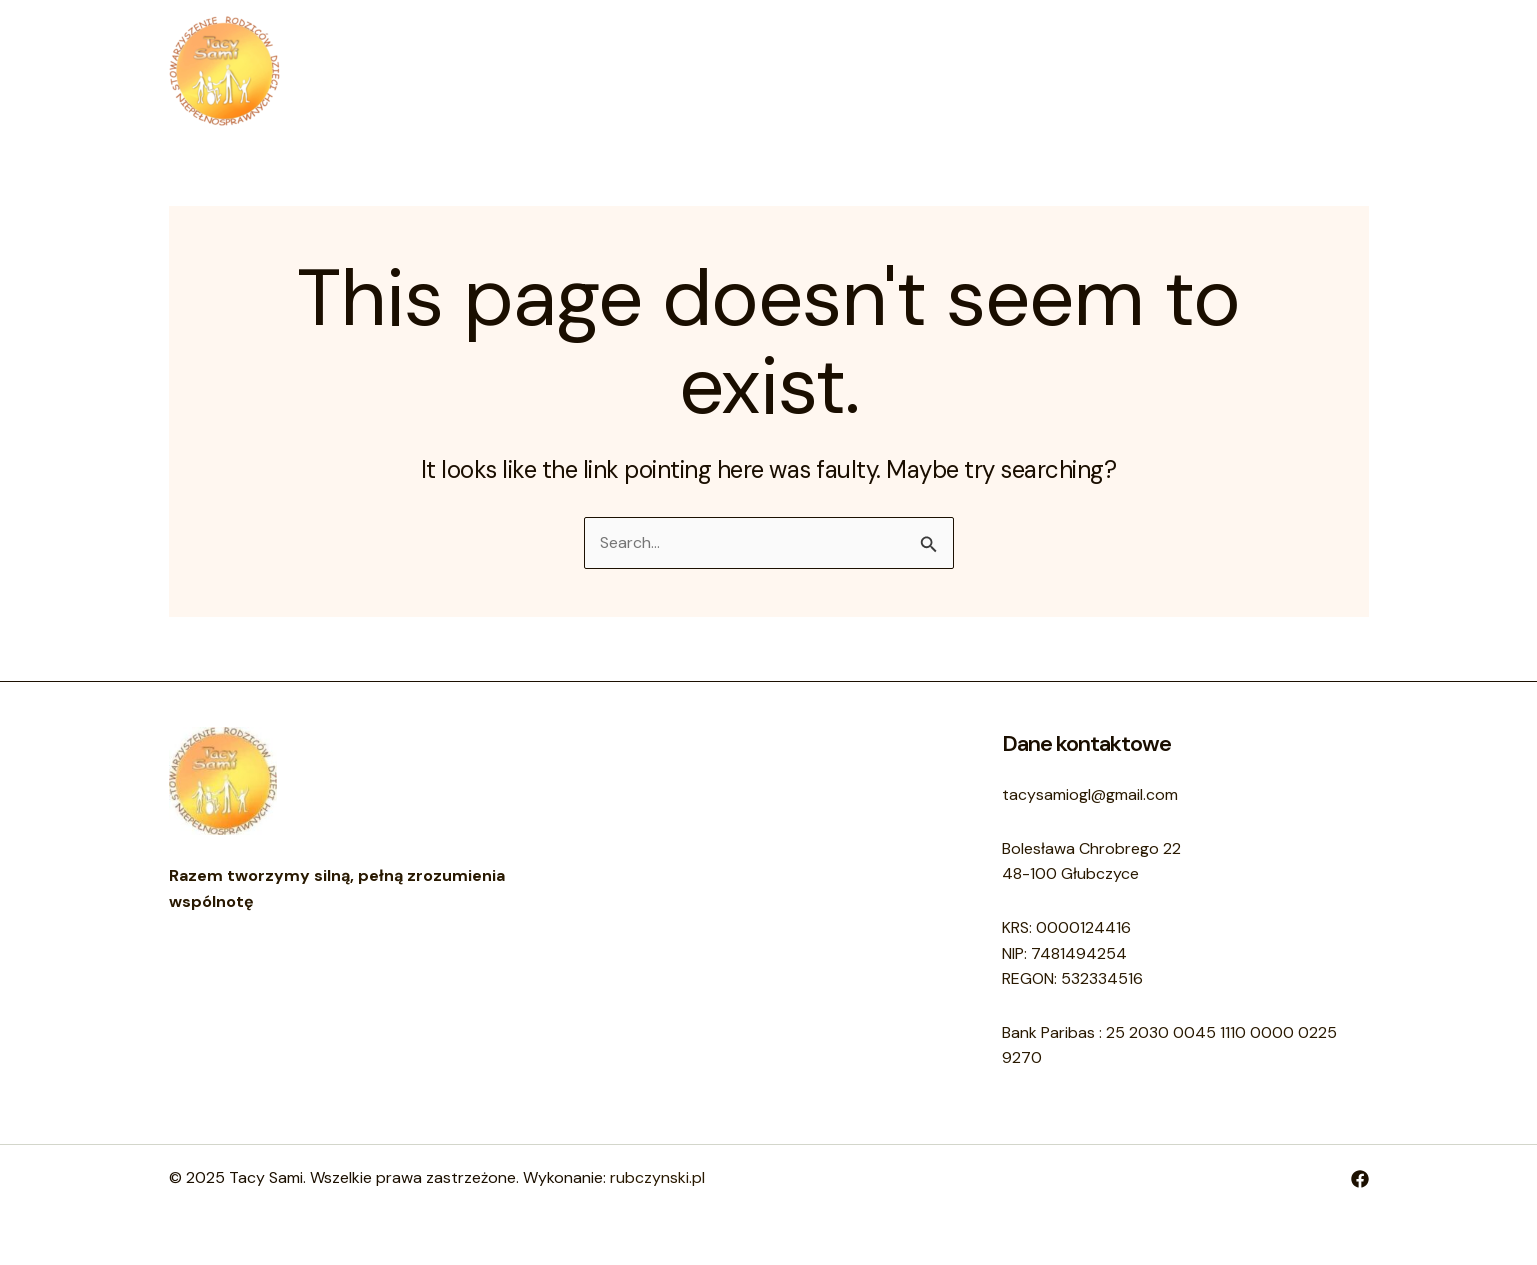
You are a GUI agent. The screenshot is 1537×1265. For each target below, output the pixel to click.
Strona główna (610, 70)
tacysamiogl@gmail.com (1090, 794)
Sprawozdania (928, 70)
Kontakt (808, 70)
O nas (722, 70)
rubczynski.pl (657, 1177)
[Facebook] (1360, 1179)
